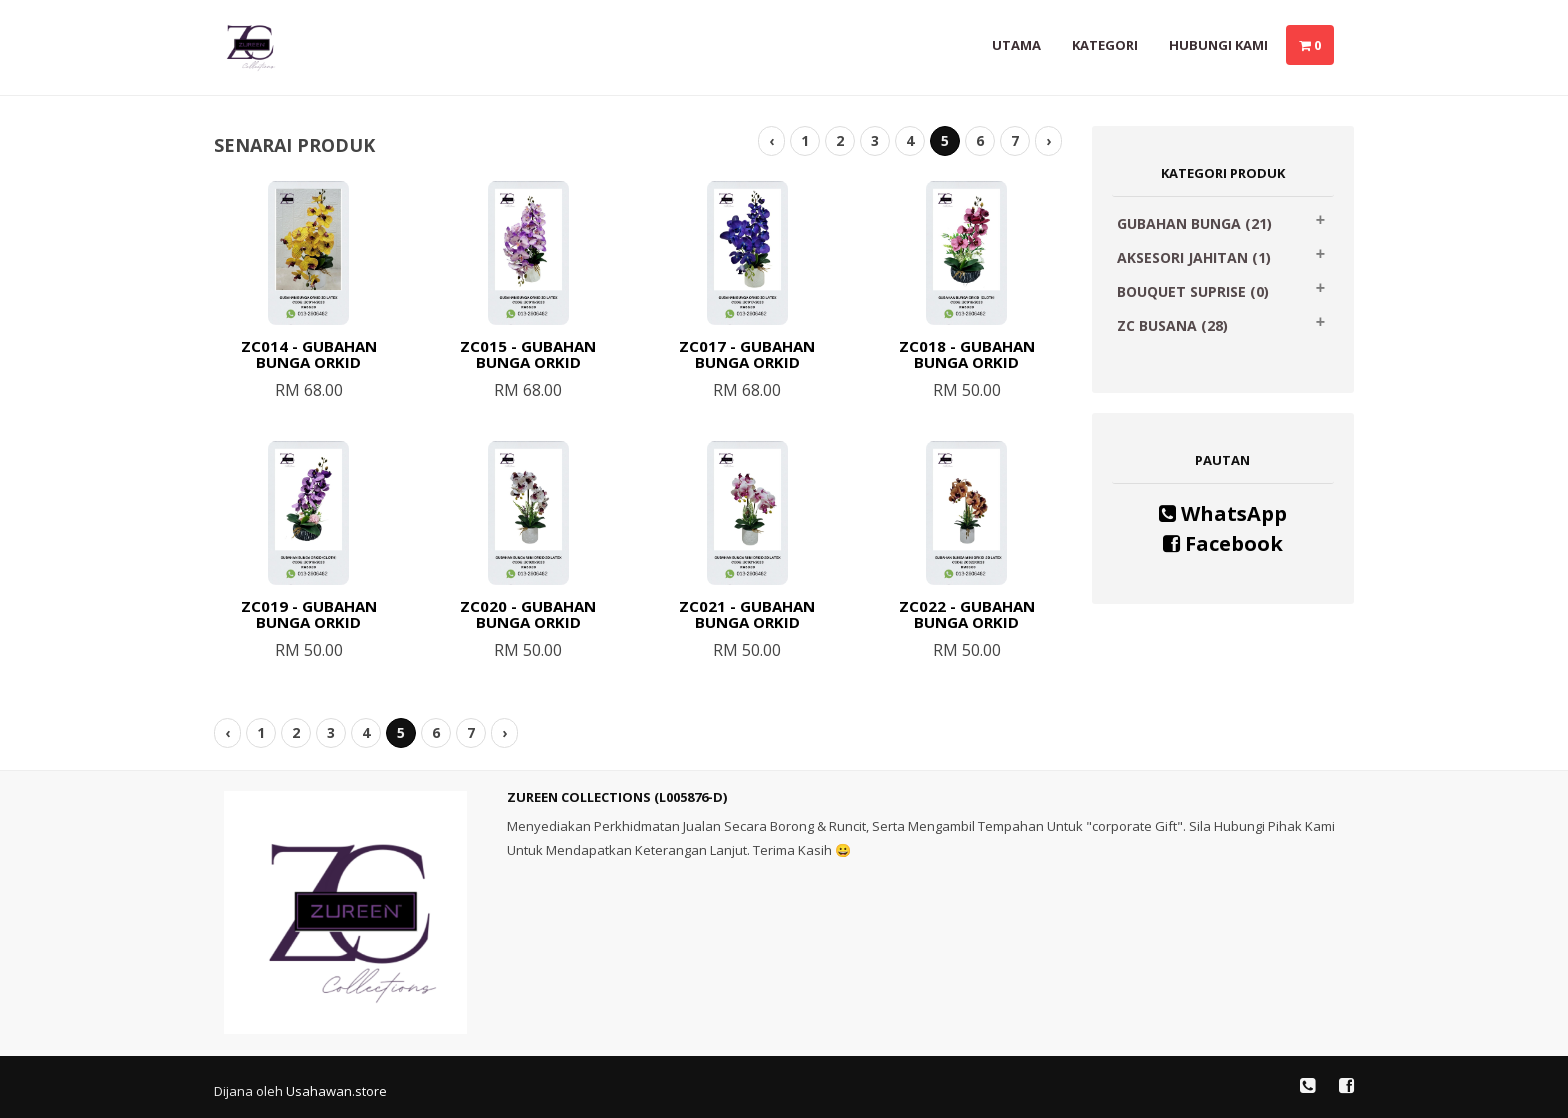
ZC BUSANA (1172, 325)
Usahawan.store (336, 1091)
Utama (1016, 45)
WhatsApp (1223, 513)
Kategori (1105, 45)
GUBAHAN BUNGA (1194, 223)
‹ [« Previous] (771, 140)
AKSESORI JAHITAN (1194, 257)
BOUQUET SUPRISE (1193, 291)
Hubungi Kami (1218, 45)
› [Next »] (1048, 140)
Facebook (1223, 543)
